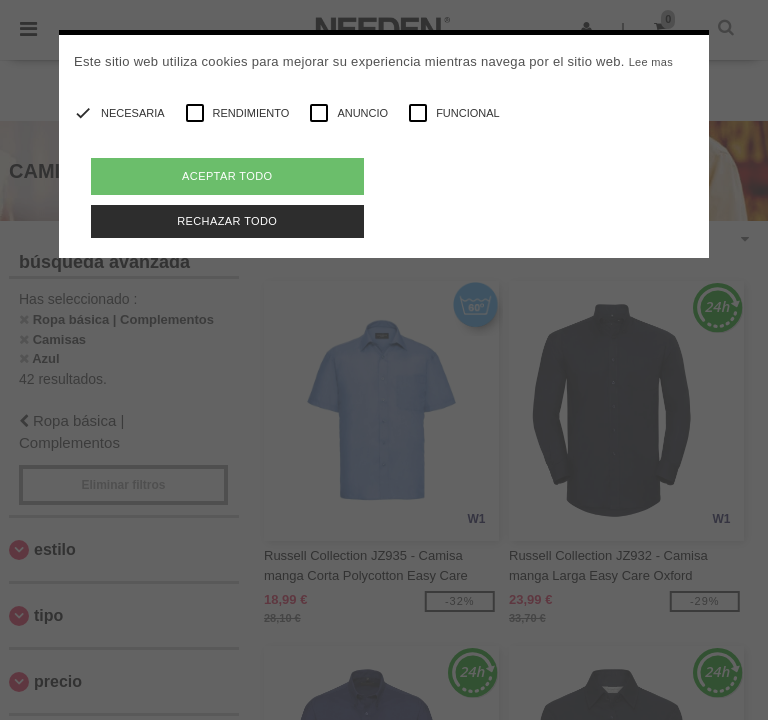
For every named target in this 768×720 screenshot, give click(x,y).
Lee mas (651, 62)
